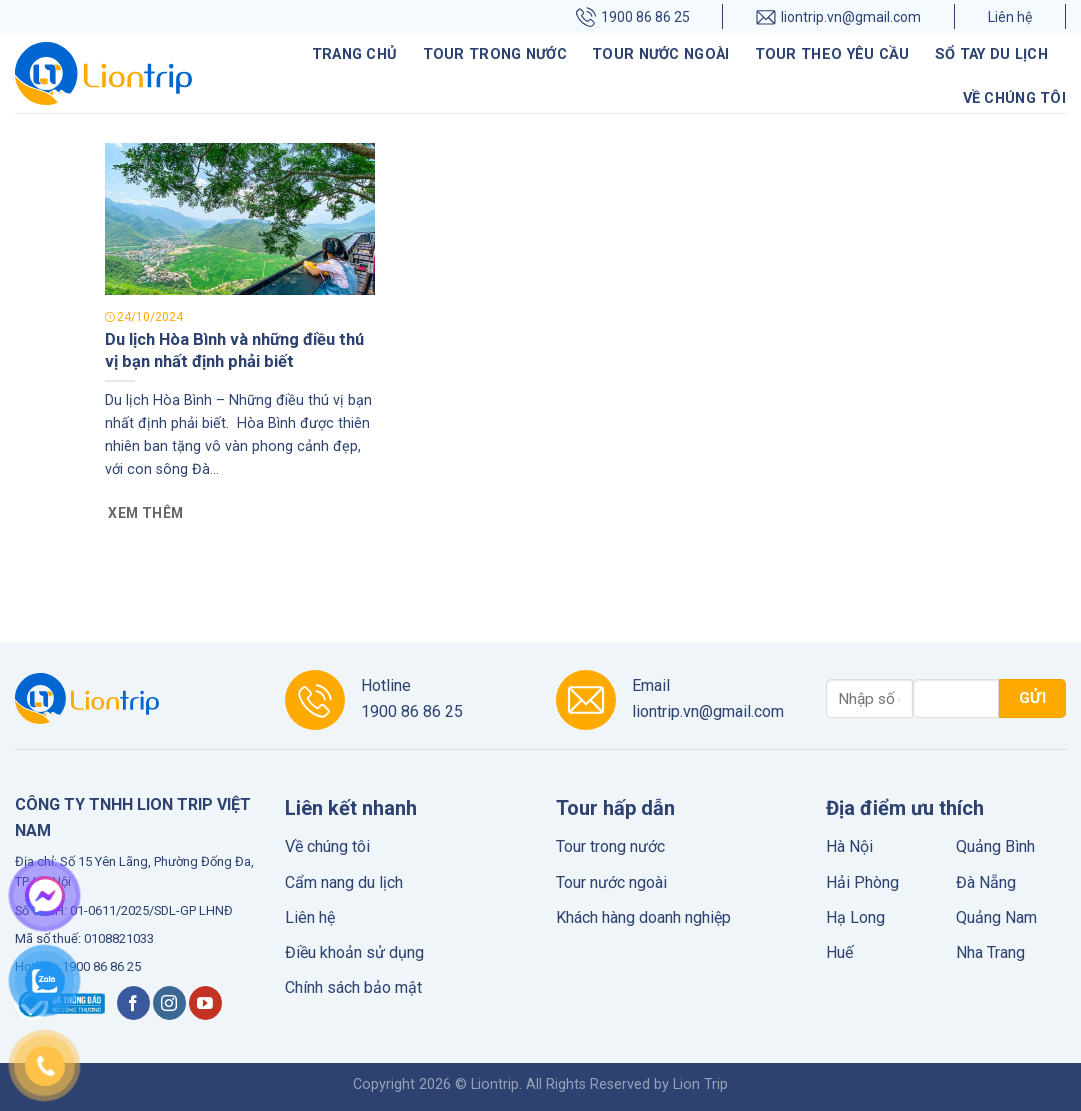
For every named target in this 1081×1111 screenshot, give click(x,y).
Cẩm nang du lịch (344, 882)
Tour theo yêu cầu (832, 54)
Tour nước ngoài (660, 54)
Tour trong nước (495, 54)
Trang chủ (355, 54)
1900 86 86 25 (633, 16)
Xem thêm (145, 513)
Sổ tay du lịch (991, 54)
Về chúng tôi (1014, 98)
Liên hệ (1010, 17)
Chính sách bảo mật (353, 987)
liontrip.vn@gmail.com (838, 16)
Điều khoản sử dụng (354, 952)
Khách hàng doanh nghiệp (643, 917)
